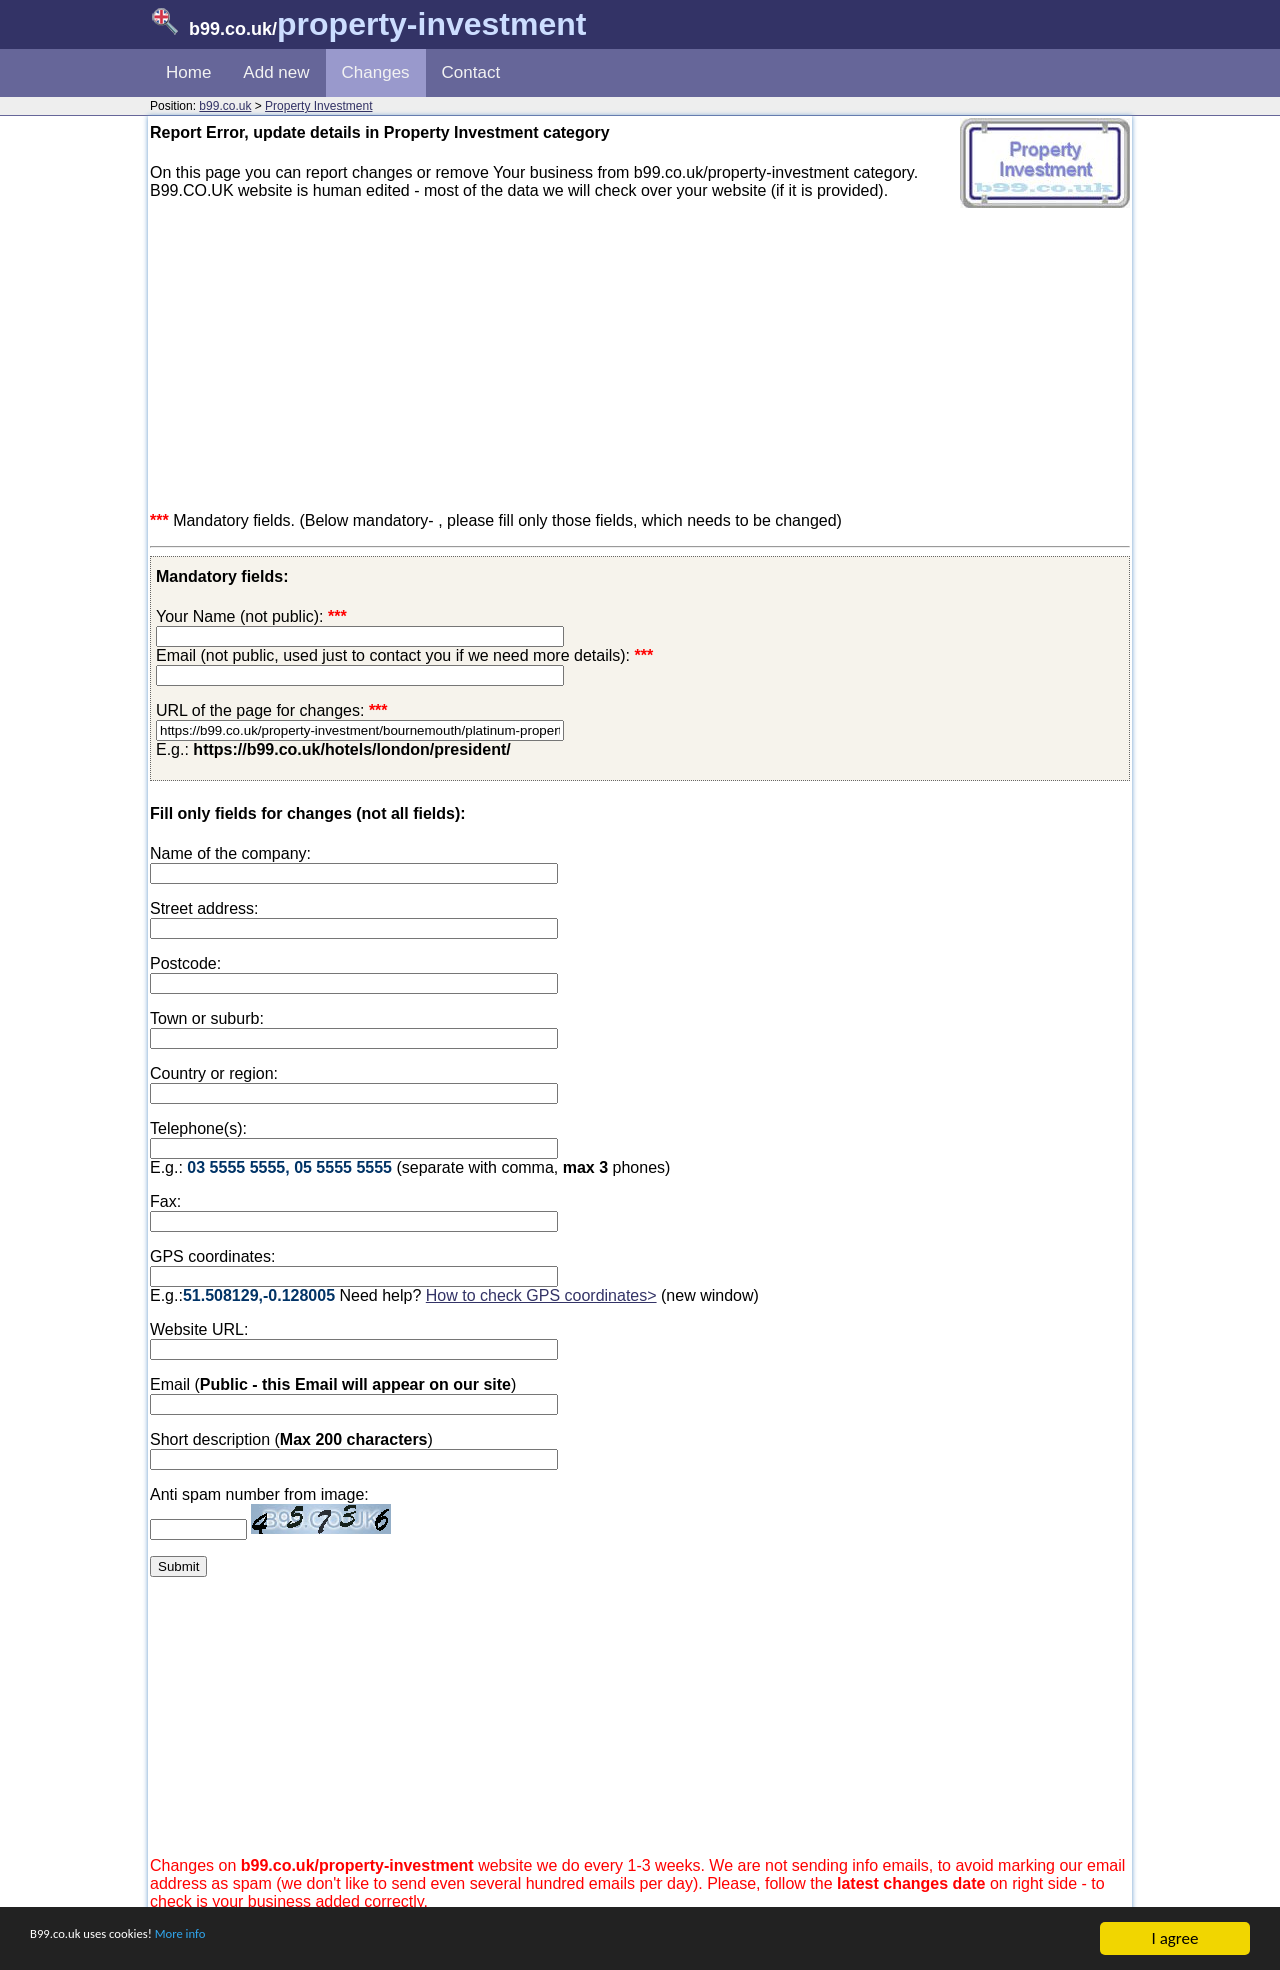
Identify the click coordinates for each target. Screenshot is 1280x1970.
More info (231, 1940)
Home (188, 72)
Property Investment (318, 106)
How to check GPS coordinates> (541, 1295)
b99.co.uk (225, 106)
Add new (276, 72)
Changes (376, 72)
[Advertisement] (640, 356)
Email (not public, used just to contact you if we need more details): (404, 655)
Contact (471, 72)
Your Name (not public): (240, 616)
